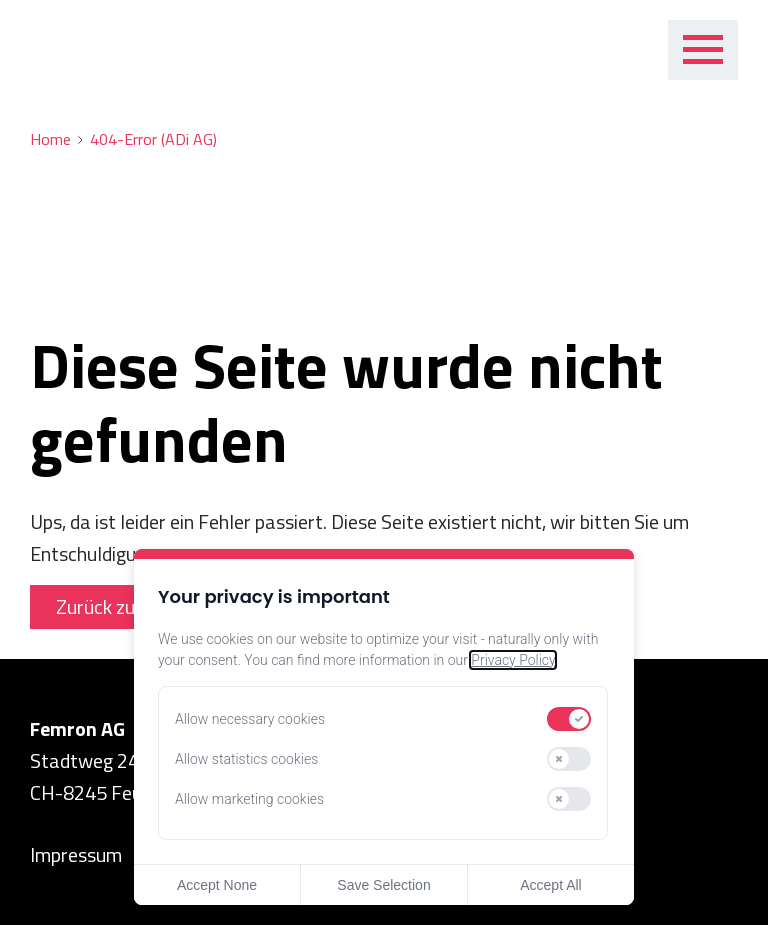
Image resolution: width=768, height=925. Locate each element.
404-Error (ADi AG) (153, 139)
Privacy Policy (513, 660)
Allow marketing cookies (249, 799)
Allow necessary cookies (250, 719)
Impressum (76, 854)
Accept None (217, 885)
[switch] (569, 719)
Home (50, 139)
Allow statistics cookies (246, 759)
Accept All (550, 885)
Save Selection (383, 885)
